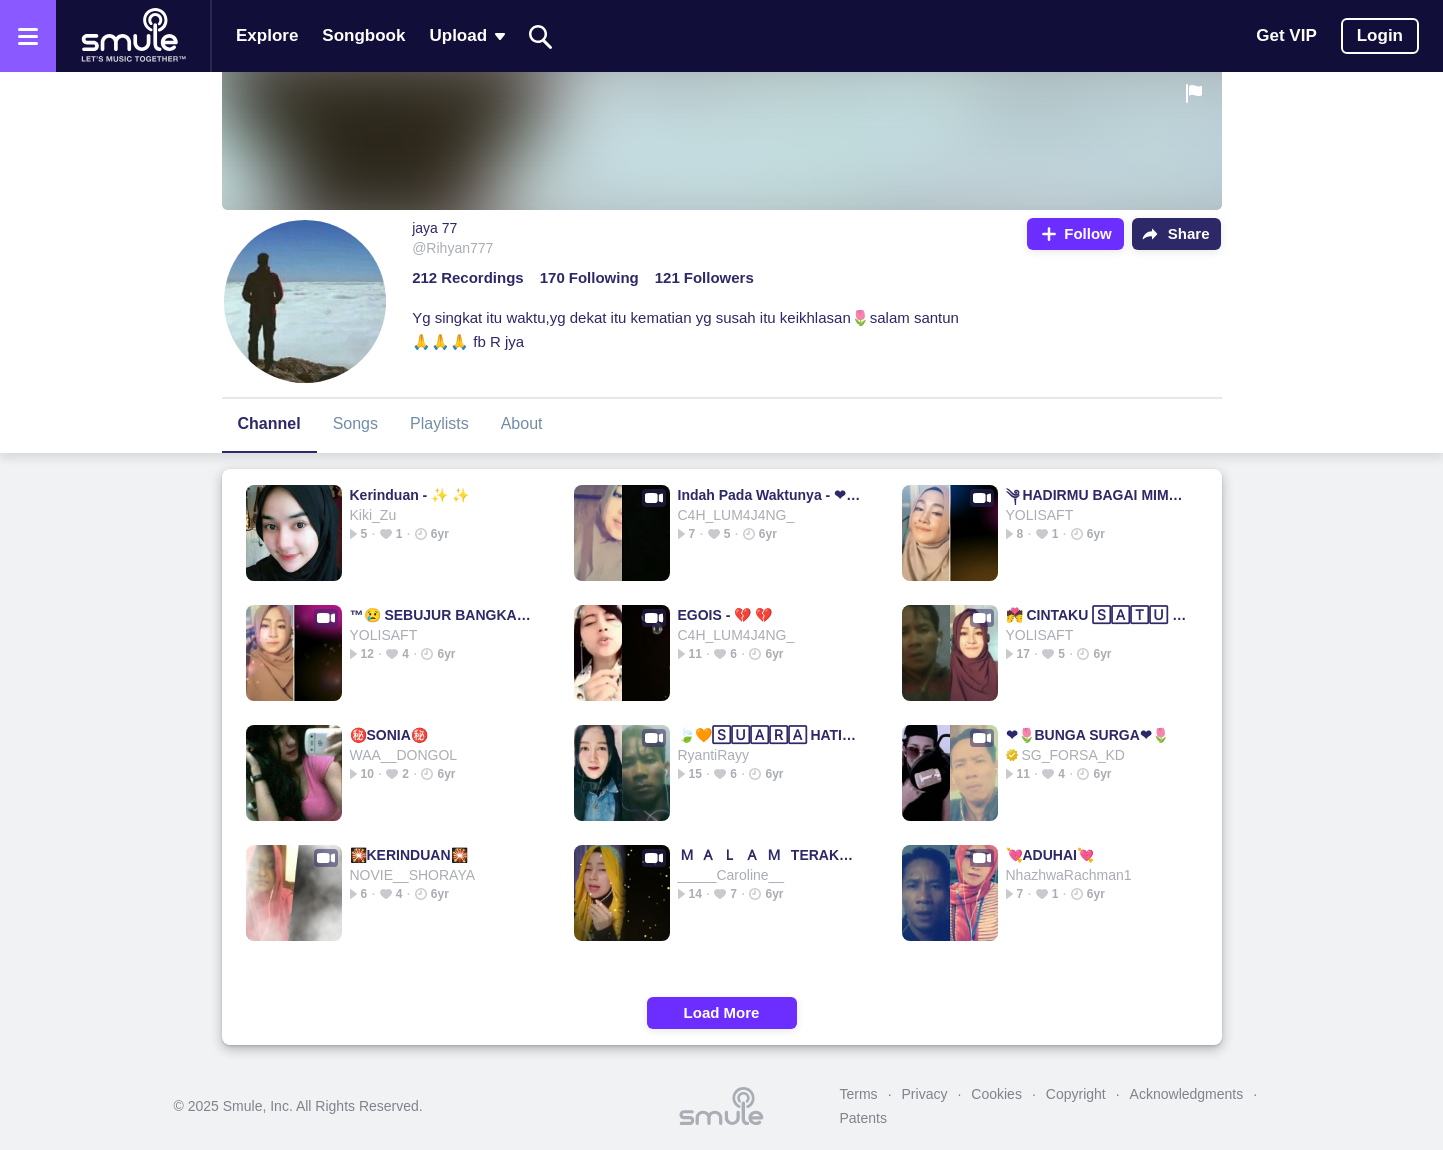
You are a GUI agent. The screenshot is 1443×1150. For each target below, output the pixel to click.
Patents (863, 1118)
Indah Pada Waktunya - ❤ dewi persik (769, 495)
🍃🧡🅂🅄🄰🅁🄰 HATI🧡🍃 (769, 735)
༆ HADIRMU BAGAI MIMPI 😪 (1097, 495)
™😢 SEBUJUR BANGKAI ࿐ (441, 615)
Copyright (1076, 1094)
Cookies (996, 1094)
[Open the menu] (28, 36)
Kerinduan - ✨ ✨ (410, 495)
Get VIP (1286, 35)
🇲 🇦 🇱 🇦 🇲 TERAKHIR (769, 855)
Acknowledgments (1187, 1094)
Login (1380, 35)
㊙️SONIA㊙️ (389, 735)
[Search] (541, 36)
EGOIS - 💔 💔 (725, 615)
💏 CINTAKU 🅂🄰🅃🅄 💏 (1097, 615)
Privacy (925, 1094)
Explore (267, 35)
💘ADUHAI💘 (1050, 855)
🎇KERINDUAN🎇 (409, 855)
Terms (859, 1094)
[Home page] (133, 36)
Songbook (363, 35)
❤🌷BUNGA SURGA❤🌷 (1087, 735)
